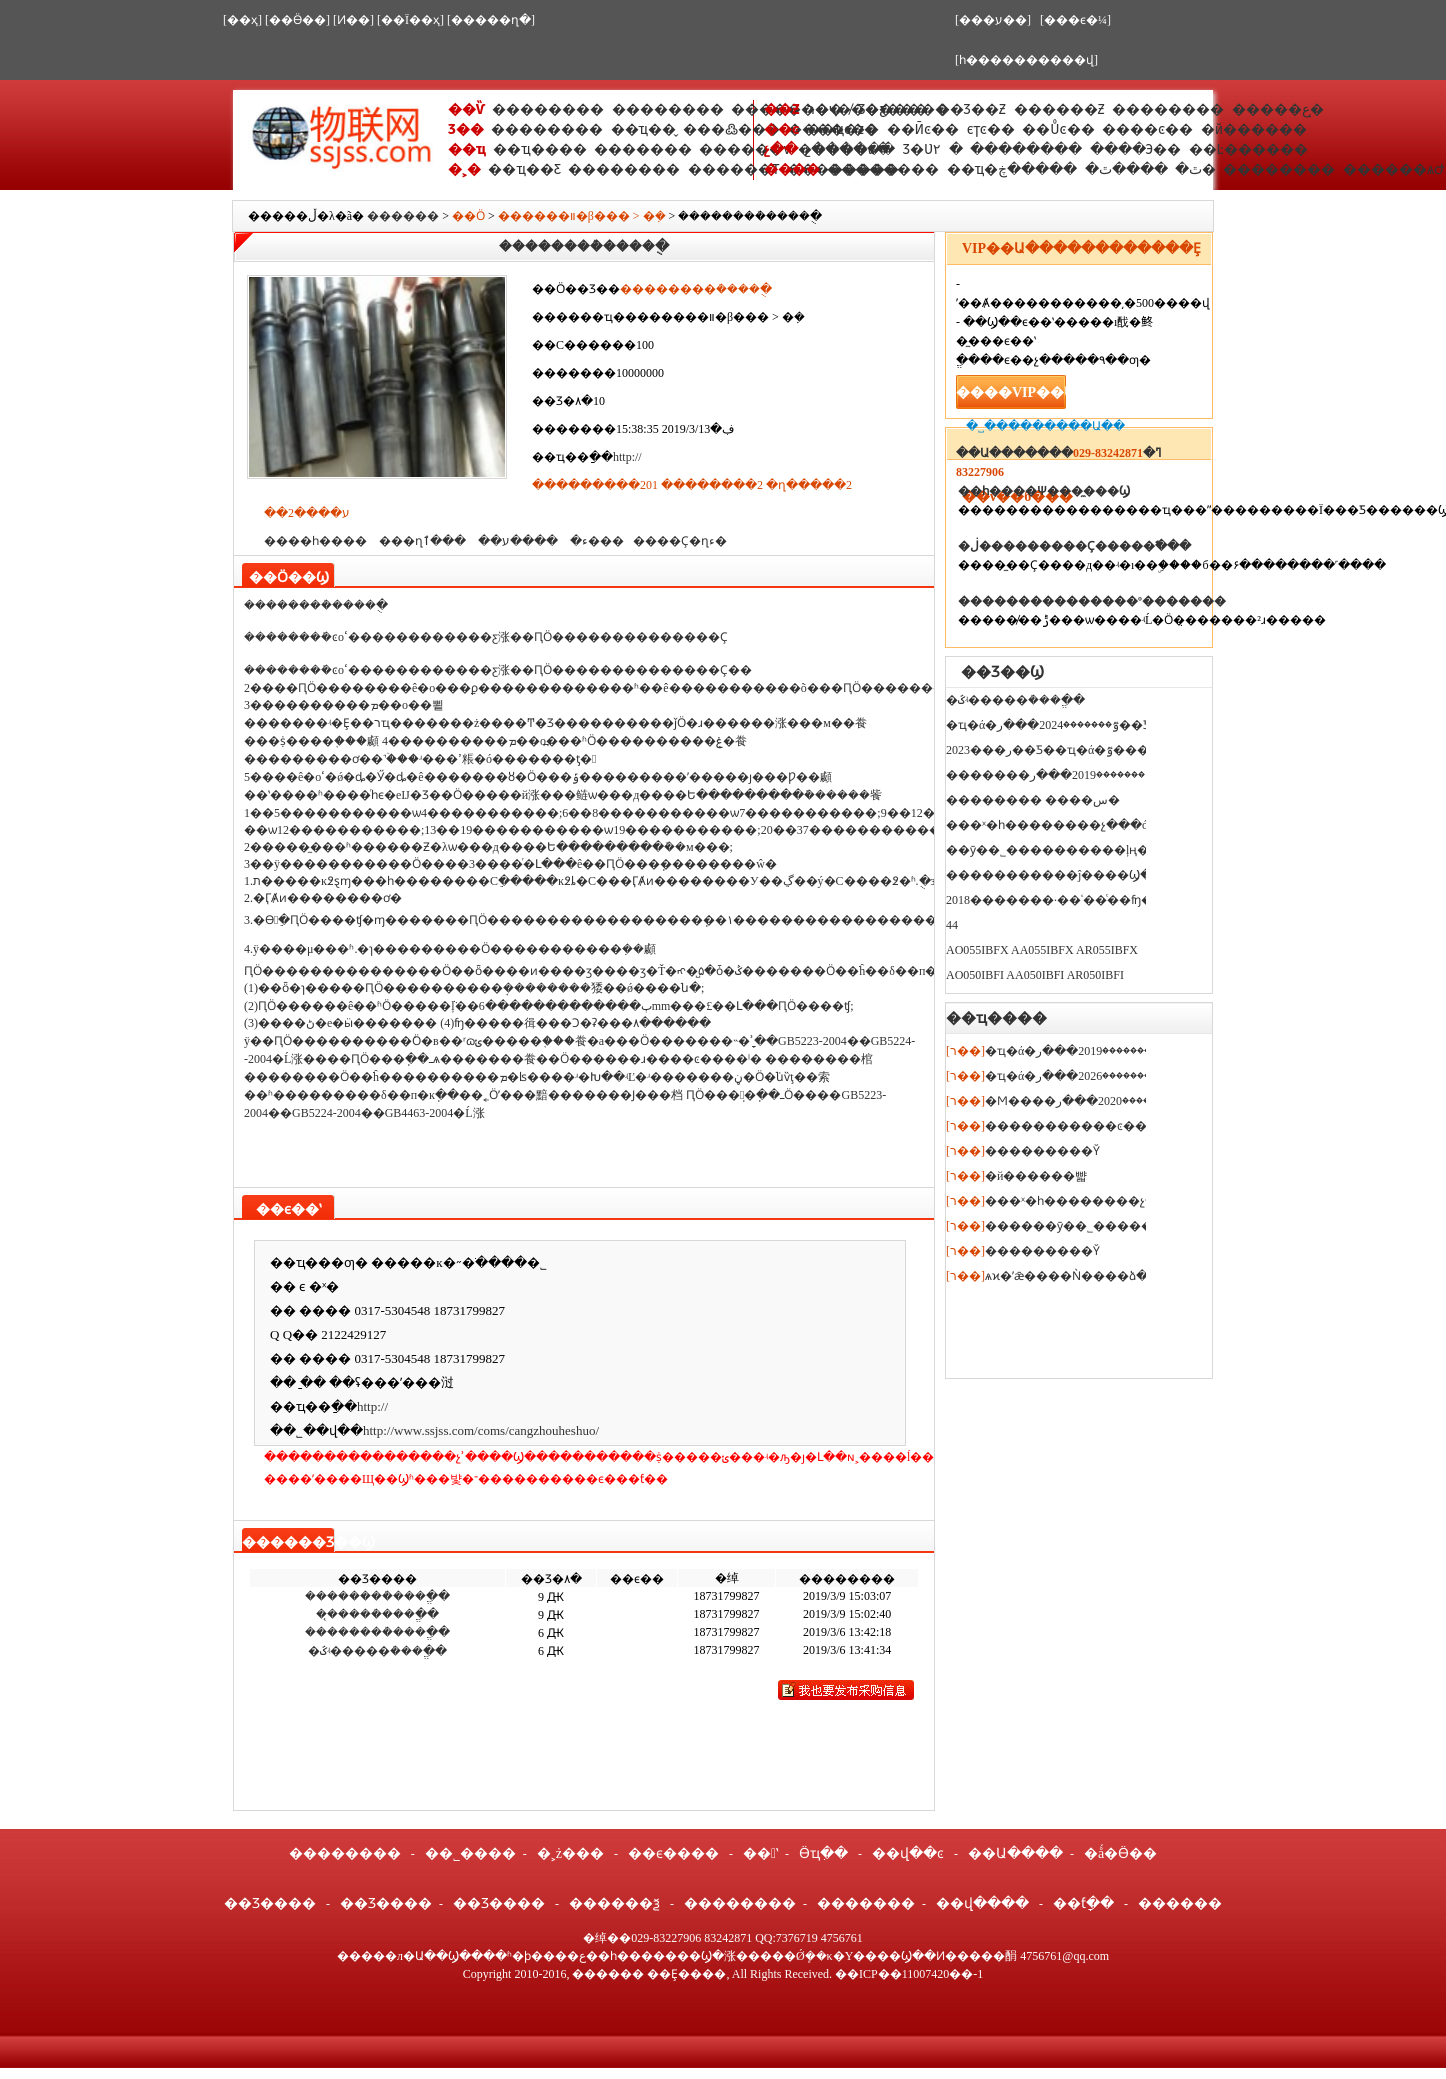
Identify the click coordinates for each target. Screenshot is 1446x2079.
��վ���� (982, 1903)
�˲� (464, 169)
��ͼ (781, 129)
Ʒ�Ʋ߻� (918, 149)
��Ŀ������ (1248, 149)
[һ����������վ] (1026, 60)
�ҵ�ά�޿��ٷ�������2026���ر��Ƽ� (1093, 1076)
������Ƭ (734, 169)
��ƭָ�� (1083, 1903)
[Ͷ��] (353, 20)
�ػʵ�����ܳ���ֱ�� (377, 1651)
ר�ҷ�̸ (829, 109)
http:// (627, 457)
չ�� (781, 149)
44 (952, 925)
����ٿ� (1126, 169)
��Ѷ (466, 109)
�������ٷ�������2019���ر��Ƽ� (1070, 775)
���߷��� (731, 129)
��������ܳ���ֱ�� (377, 1596)
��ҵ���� (539, 149)
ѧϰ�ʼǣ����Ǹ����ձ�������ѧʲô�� (1122, 1276)
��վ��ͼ (908, 1853)
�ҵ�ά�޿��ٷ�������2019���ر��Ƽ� (1093, 1051)
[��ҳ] (242, 20)
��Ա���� (1015, 1853)
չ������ (850, 149)
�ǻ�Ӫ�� (1120, 1853)
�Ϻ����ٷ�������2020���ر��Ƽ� (1103, 1101)
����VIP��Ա (1011, 392)
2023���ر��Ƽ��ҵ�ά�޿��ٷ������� (1071, 750)
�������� (548, 109)
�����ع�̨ (1278, 109)
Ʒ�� (466, 129)
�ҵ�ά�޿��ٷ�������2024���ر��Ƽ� (1054, 725)
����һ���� (317, 541)
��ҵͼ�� (843, 129)
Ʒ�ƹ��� (893, 109)
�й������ (1254, 129)
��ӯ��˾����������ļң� (1047, 850)
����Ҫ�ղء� (680, 541)
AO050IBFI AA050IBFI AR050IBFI (1035, 975)
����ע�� (518, 541)
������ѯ (614, 1903)
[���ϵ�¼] (1075, 20)
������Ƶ (1059, 109)
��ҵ (467, 149)
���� (792, 169)
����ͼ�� (1147, 129)
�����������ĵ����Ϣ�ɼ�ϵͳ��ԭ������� (1122, 875)
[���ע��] (993, 20)
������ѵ (744, 149)
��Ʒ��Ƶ (971, 109)
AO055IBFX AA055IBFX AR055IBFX (1042, 950)
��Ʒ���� (270, 1903)
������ (403, 216)
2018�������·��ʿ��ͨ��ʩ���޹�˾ (1070, 900)
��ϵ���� (673, 1853)
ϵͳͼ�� (991, 129)
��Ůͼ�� (1058, 129)
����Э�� (1136, 149)
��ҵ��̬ (643, 129)
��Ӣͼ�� (923, 129)
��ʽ (760, 1853)
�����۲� (947, 149)
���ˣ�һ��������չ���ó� (1053, 825)
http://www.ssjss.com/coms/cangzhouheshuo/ (481, 1430)
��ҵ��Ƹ (524, 169)
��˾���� (470, 1853)
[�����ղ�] (491, 20)
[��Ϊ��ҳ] (410, 20)
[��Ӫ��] (297, 20)
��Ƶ (782, 109)
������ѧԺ (1394, 169)
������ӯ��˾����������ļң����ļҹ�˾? (1145, 1226)
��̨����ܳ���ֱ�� (377, 1614)
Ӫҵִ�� (823, 1853)
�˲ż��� (570, 1853)
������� (643, 149)
